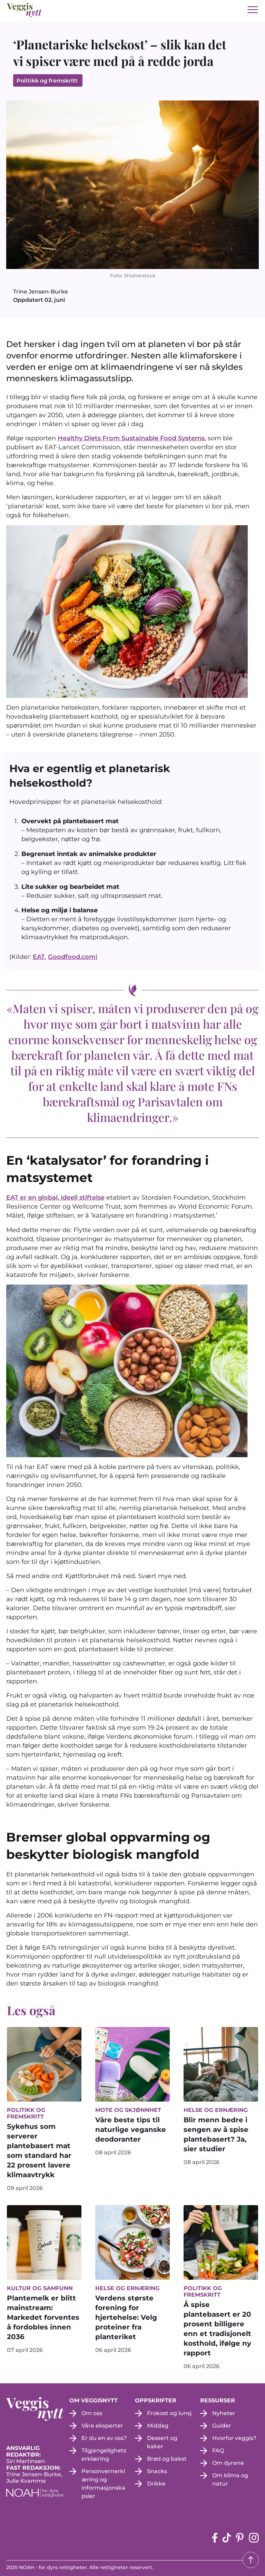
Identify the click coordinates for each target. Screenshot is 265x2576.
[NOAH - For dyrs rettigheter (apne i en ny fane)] (37, 2493)
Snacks (157, 2471)
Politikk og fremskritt (48, 80)
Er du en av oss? (104, 2438)
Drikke (156, 2483)
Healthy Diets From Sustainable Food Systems (131, 438)
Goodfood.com (72, 957)
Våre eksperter (102, 2425)
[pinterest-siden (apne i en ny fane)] (240, 2538)
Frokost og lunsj (169, 2413)
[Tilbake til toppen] (251, 2560)
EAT (39, 957)
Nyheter (223, 2413)
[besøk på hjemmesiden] (24, 10)
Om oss (91, 2413)
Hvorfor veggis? (234, 2438)
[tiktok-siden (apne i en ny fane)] (227, 2538)
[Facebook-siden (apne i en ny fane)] (214, 2538)
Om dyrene (228, 2463)
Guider (221, 2425)
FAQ (218, 2450)
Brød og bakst (167, 2458)
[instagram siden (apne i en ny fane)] (254, 2538)
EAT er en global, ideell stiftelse (55, 1197)
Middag (157, 2425)
